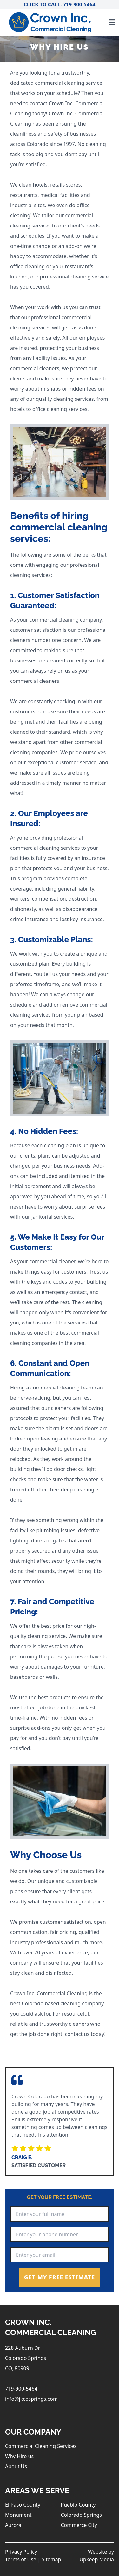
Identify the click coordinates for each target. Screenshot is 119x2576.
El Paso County (22, 2504)
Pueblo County (78, 2504)
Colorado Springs (81, 2514)
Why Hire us (19, 2456)
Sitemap (51, 2559)
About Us (16, 2466)
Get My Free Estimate (59, 2277)
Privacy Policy (21, 2551)
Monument (18, 2514)
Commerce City (79, 2525)
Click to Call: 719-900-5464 (60, 4)
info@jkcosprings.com (31, 2398)
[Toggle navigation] (112, 22)
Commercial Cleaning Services (40, 2446)
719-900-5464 (21, 2388)
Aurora (13, 2525)
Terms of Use (20, 2559)
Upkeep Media (96, 2559)
